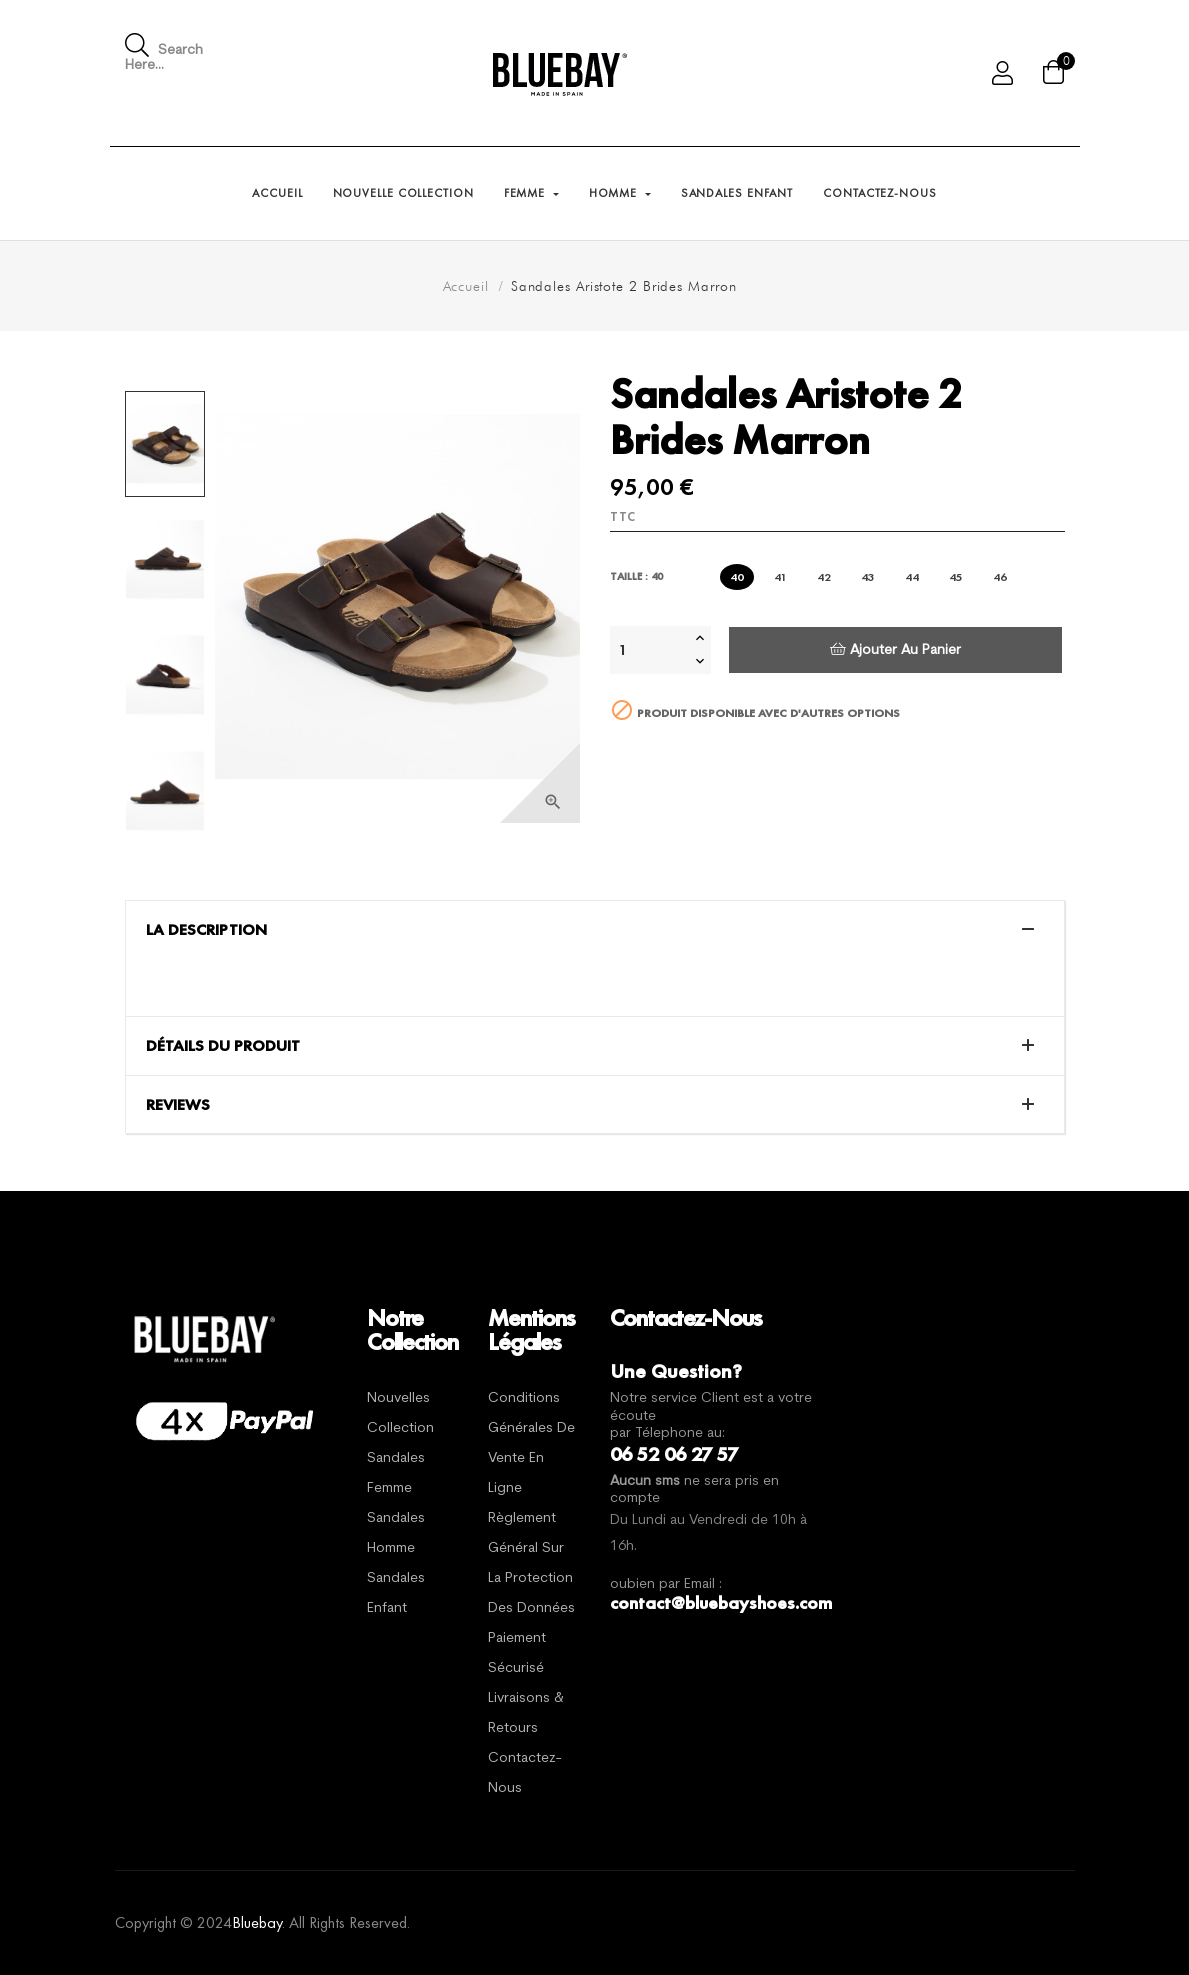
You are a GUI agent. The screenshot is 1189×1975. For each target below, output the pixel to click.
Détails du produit (223, 1046)
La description (206, 930)
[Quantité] (650, 650)
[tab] (595, 930)
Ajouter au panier (895, 649)
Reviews (178, 1105)
